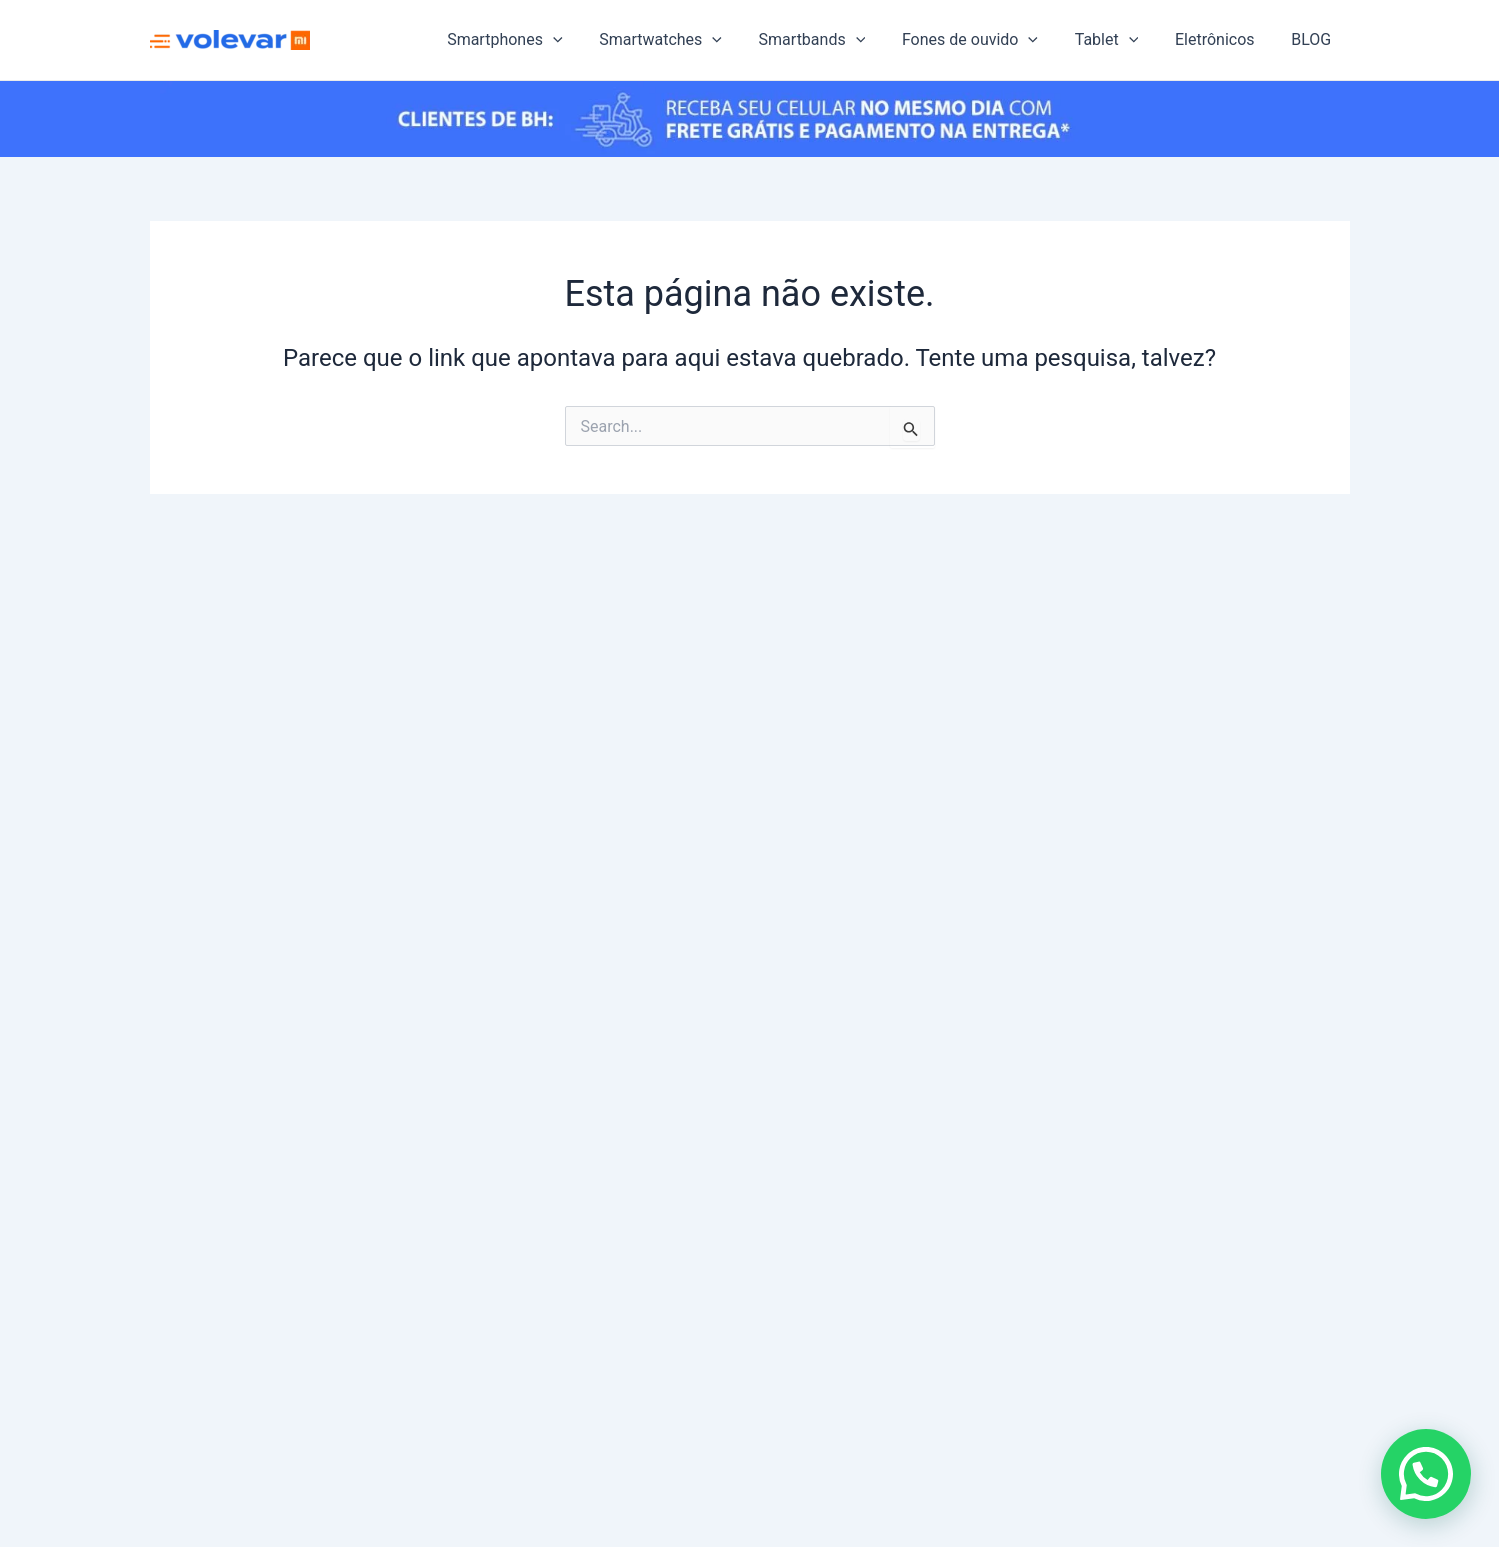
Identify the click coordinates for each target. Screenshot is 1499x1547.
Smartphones (534, 40)
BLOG (1314, 39)
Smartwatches (686, 40)
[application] (583, 40)
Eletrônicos (1222, 39)
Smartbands (833, 40)
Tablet (1118, 40)
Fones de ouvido (986, 40)
